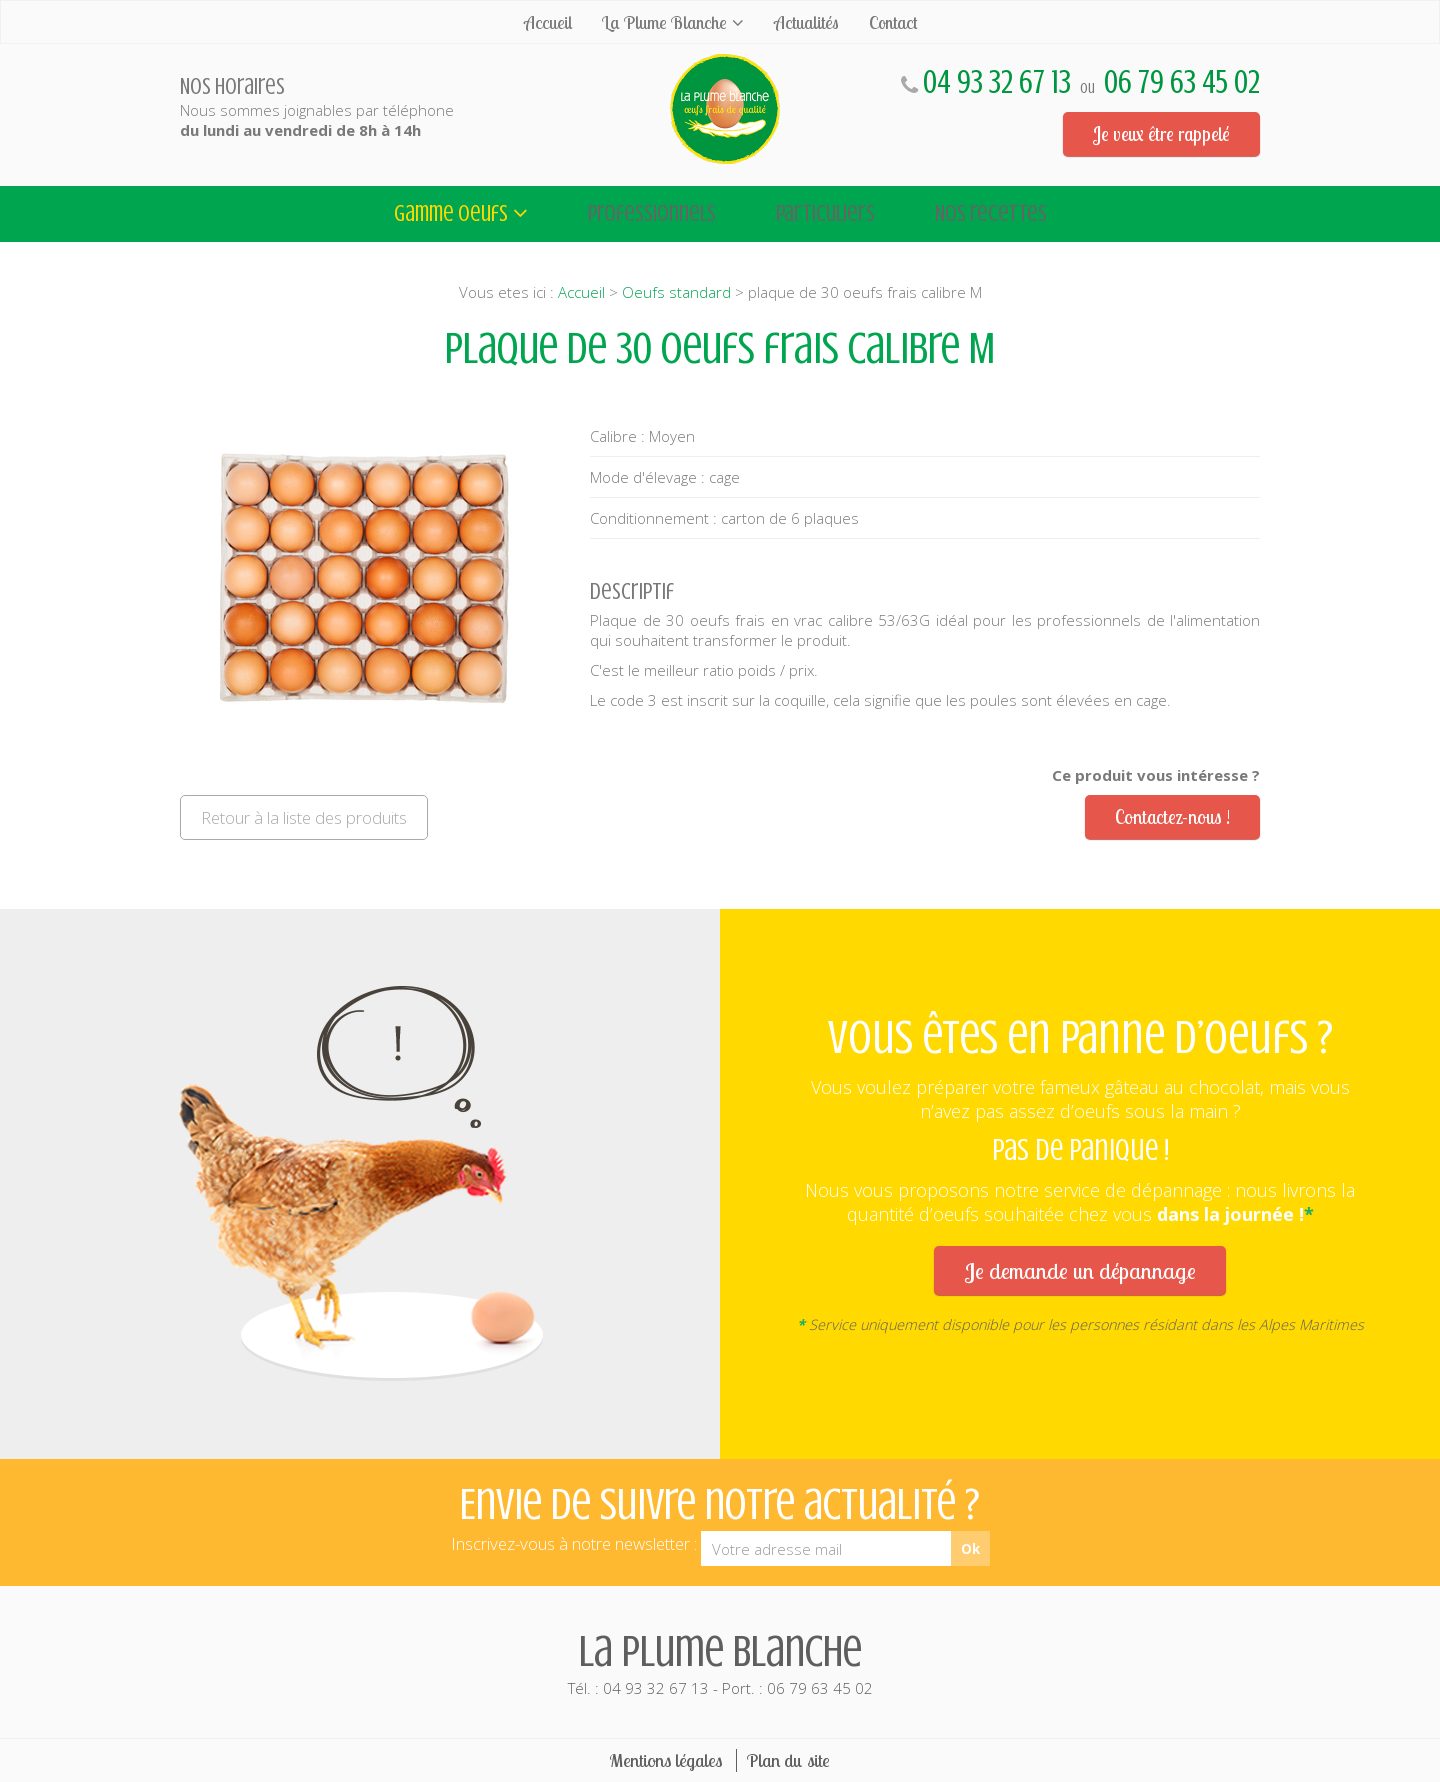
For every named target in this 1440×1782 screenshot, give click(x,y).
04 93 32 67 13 (997, 82)
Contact (893, 22)
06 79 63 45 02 (1182, 82)
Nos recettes (991, 213)
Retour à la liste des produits (304, 817)
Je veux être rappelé (1161, 134)
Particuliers (825, 213)
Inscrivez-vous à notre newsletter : (574, 1543)
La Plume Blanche (664, 22)
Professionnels (652, 213)
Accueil (548, 22)
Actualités (806, 22)
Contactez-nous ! (1172, 817)
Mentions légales (666, 1760)
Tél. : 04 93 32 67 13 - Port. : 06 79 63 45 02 (720, 1662)
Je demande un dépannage (1080, 1270)
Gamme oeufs (451, 213)
